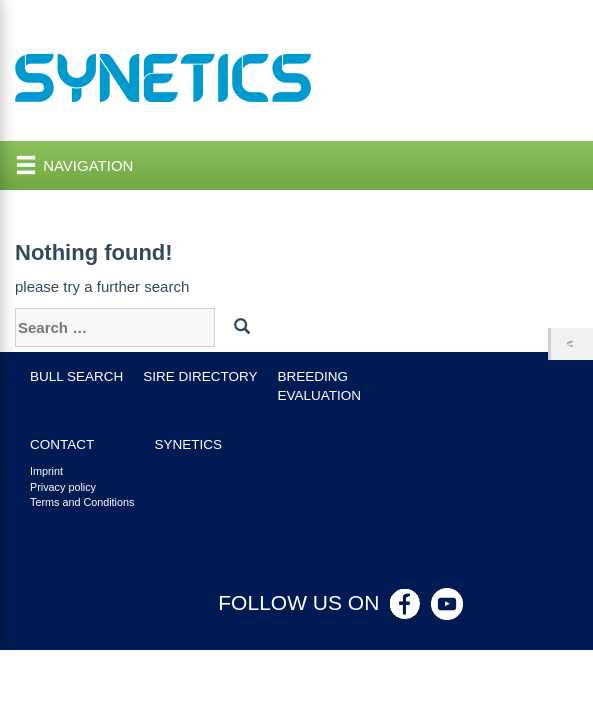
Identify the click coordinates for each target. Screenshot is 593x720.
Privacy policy (63, 487)
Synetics (188, 444)
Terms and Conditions (82, 502)
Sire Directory (200, 376)
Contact (62, 444)
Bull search (76, 376)
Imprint (46, 471)
